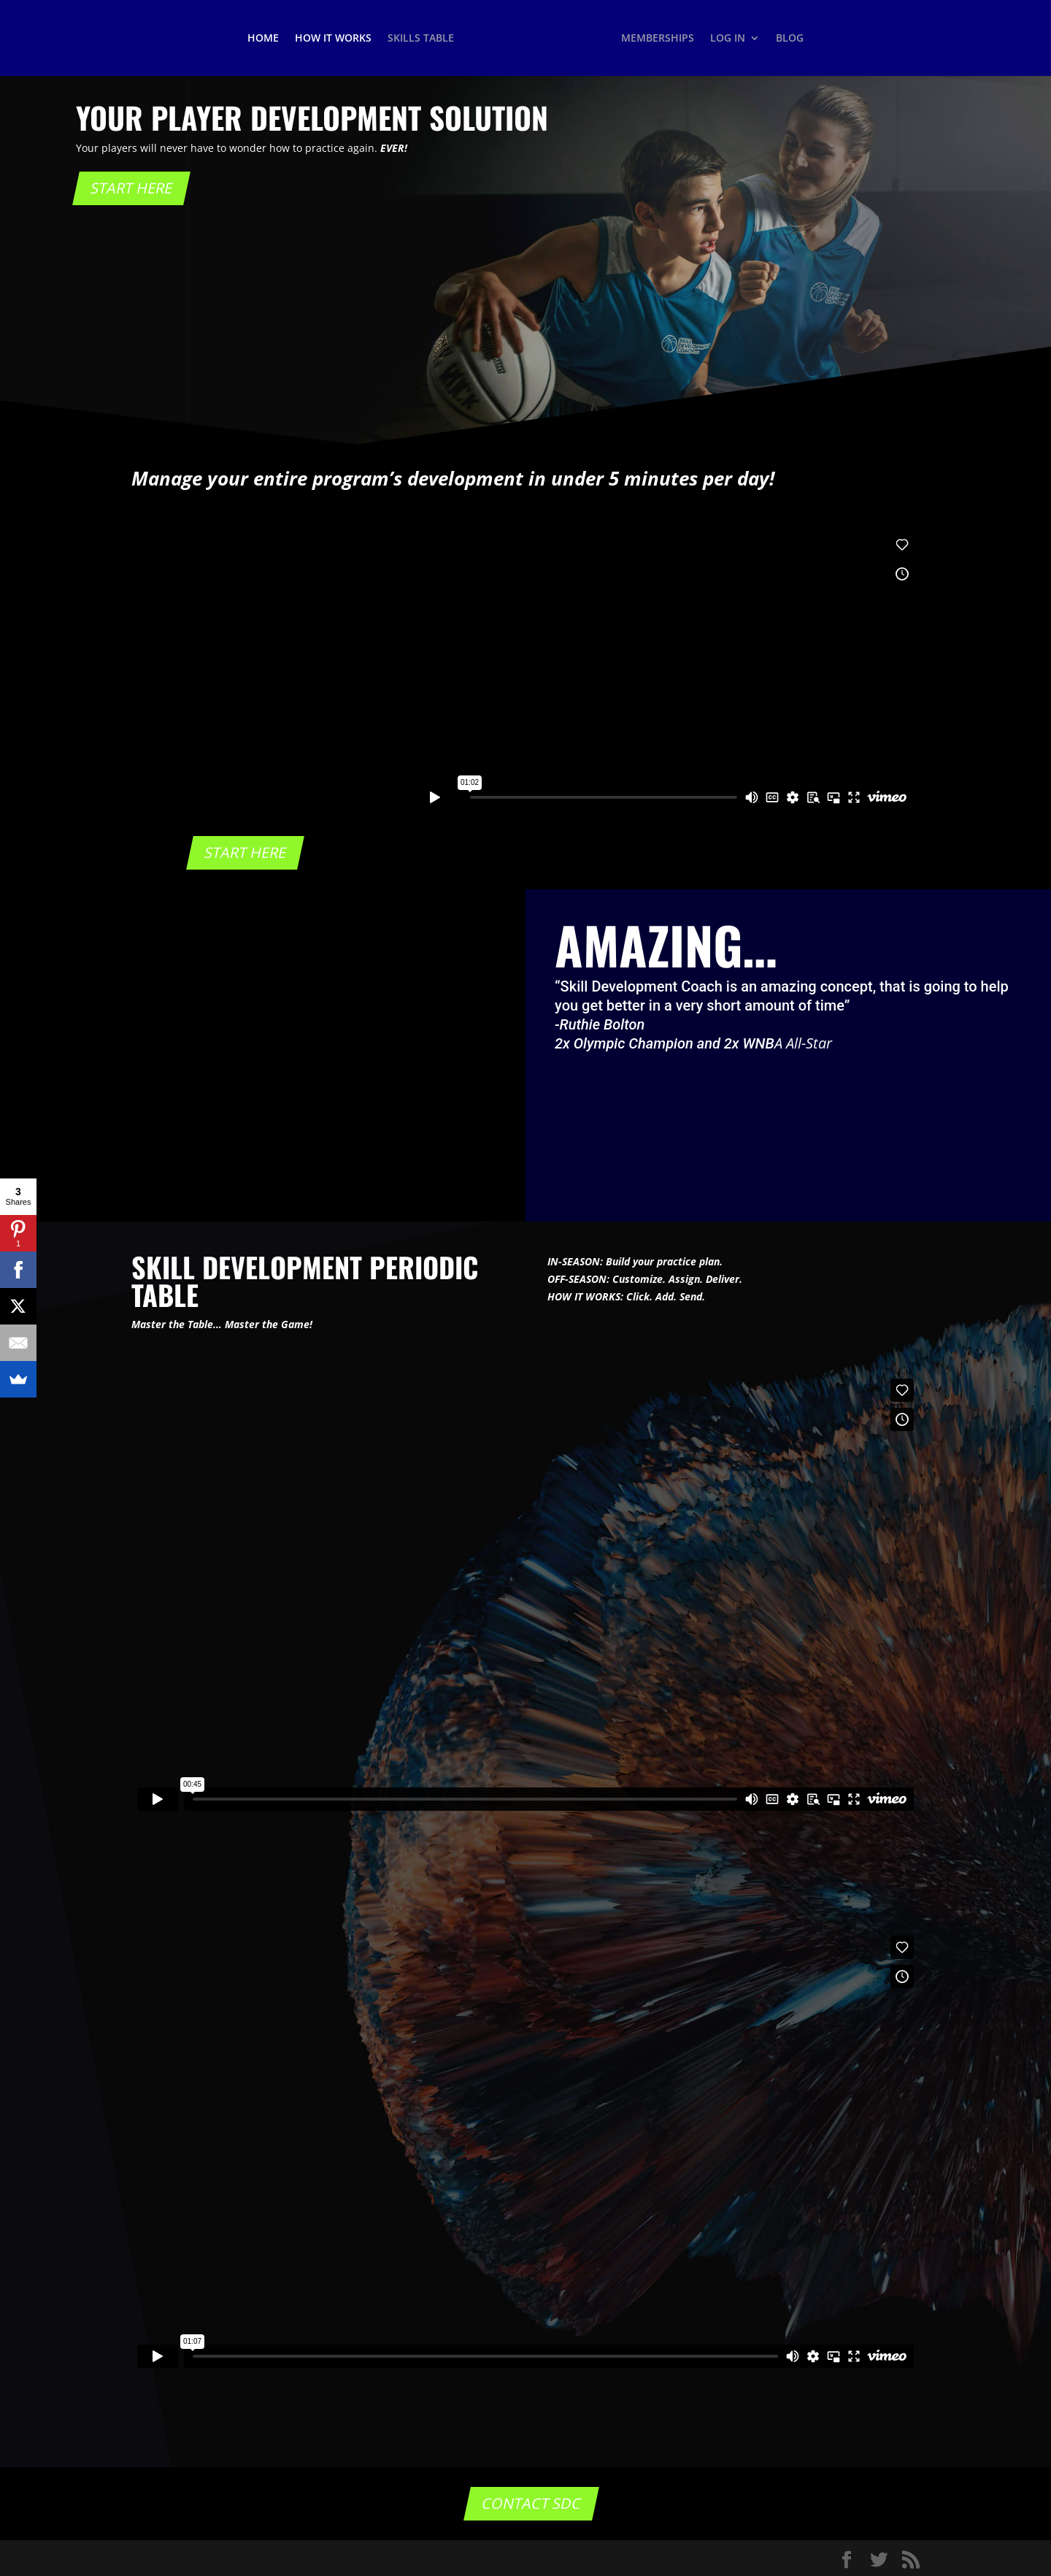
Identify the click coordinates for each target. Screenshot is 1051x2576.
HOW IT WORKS (333, 39)
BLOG (790, 39)
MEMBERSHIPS (657, 39)
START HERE (131, 188)
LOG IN (727, 39)
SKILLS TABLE (421, 39)
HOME (263, 39)
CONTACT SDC (531, 2503)
